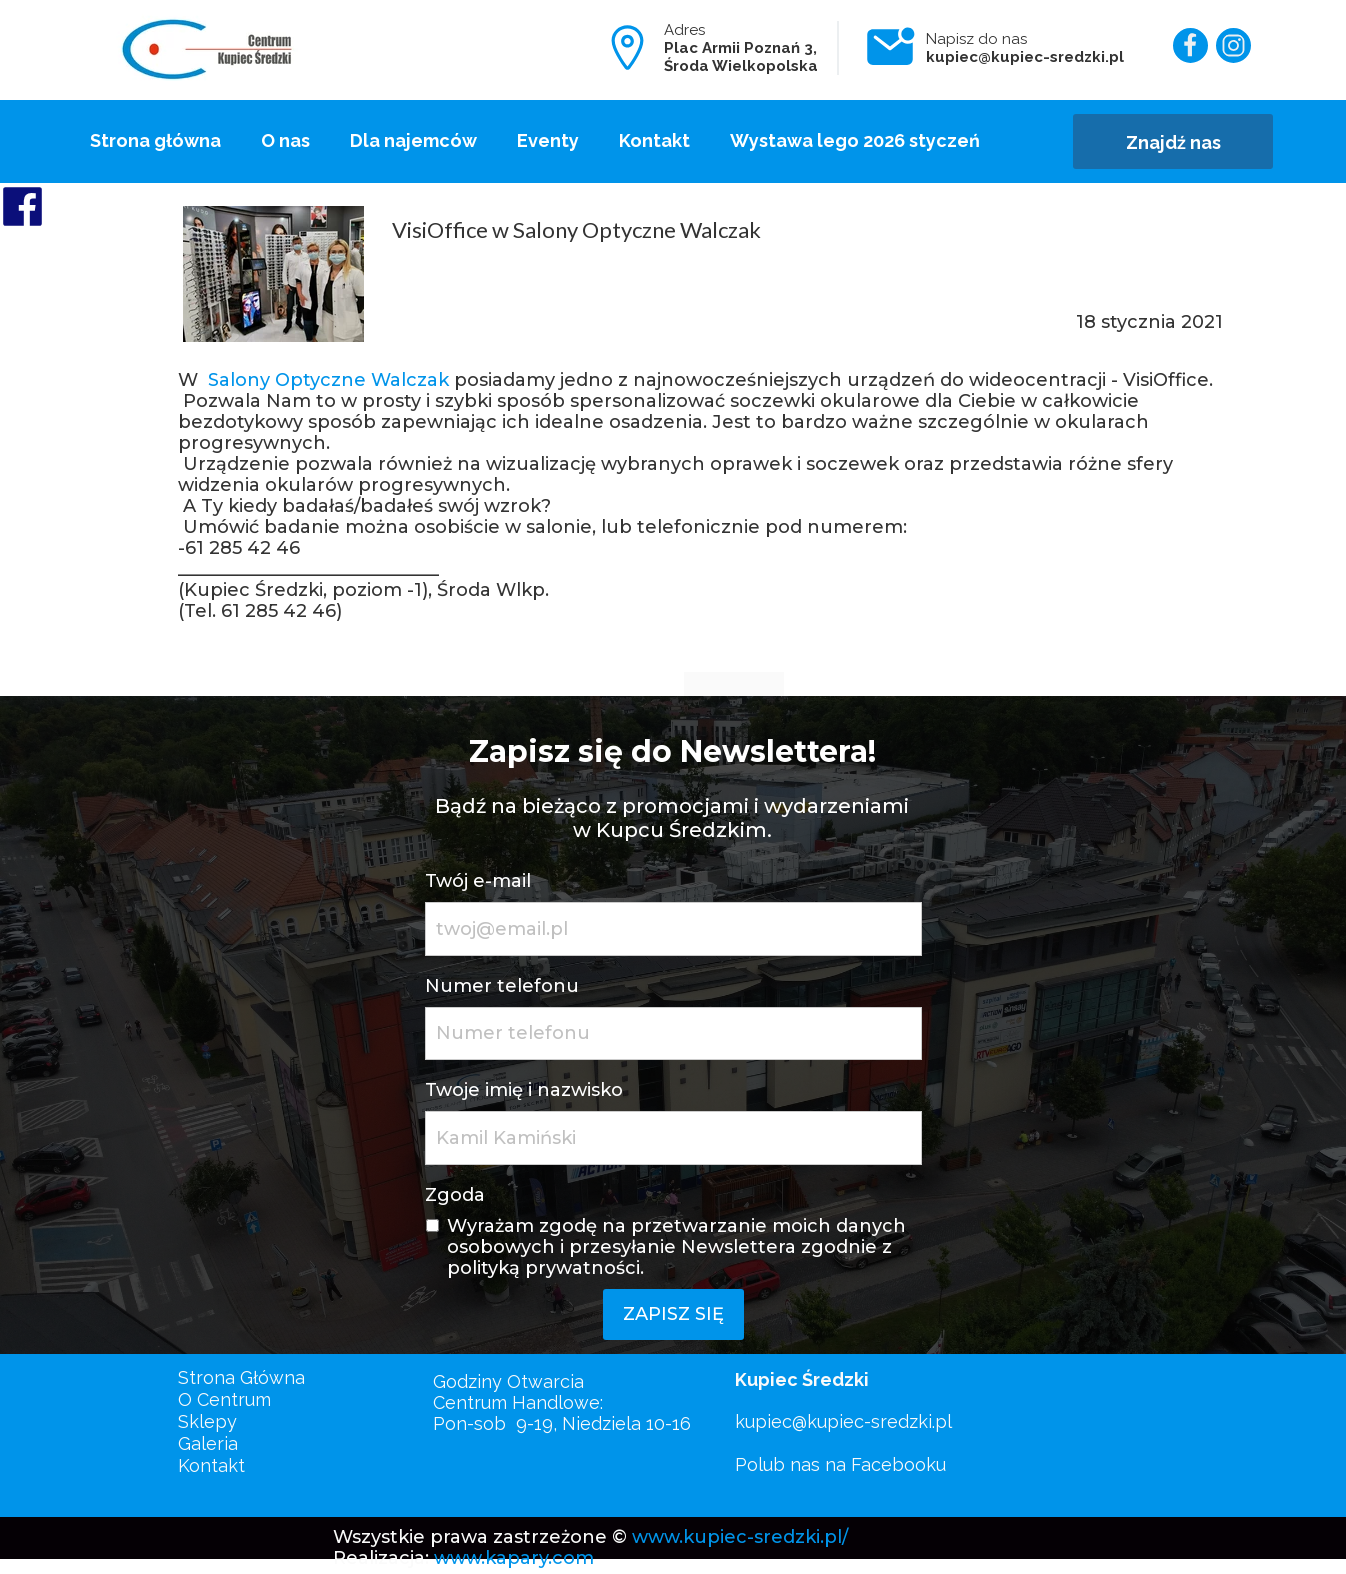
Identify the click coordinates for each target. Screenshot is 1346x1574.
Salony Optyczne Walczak (328, 380)
